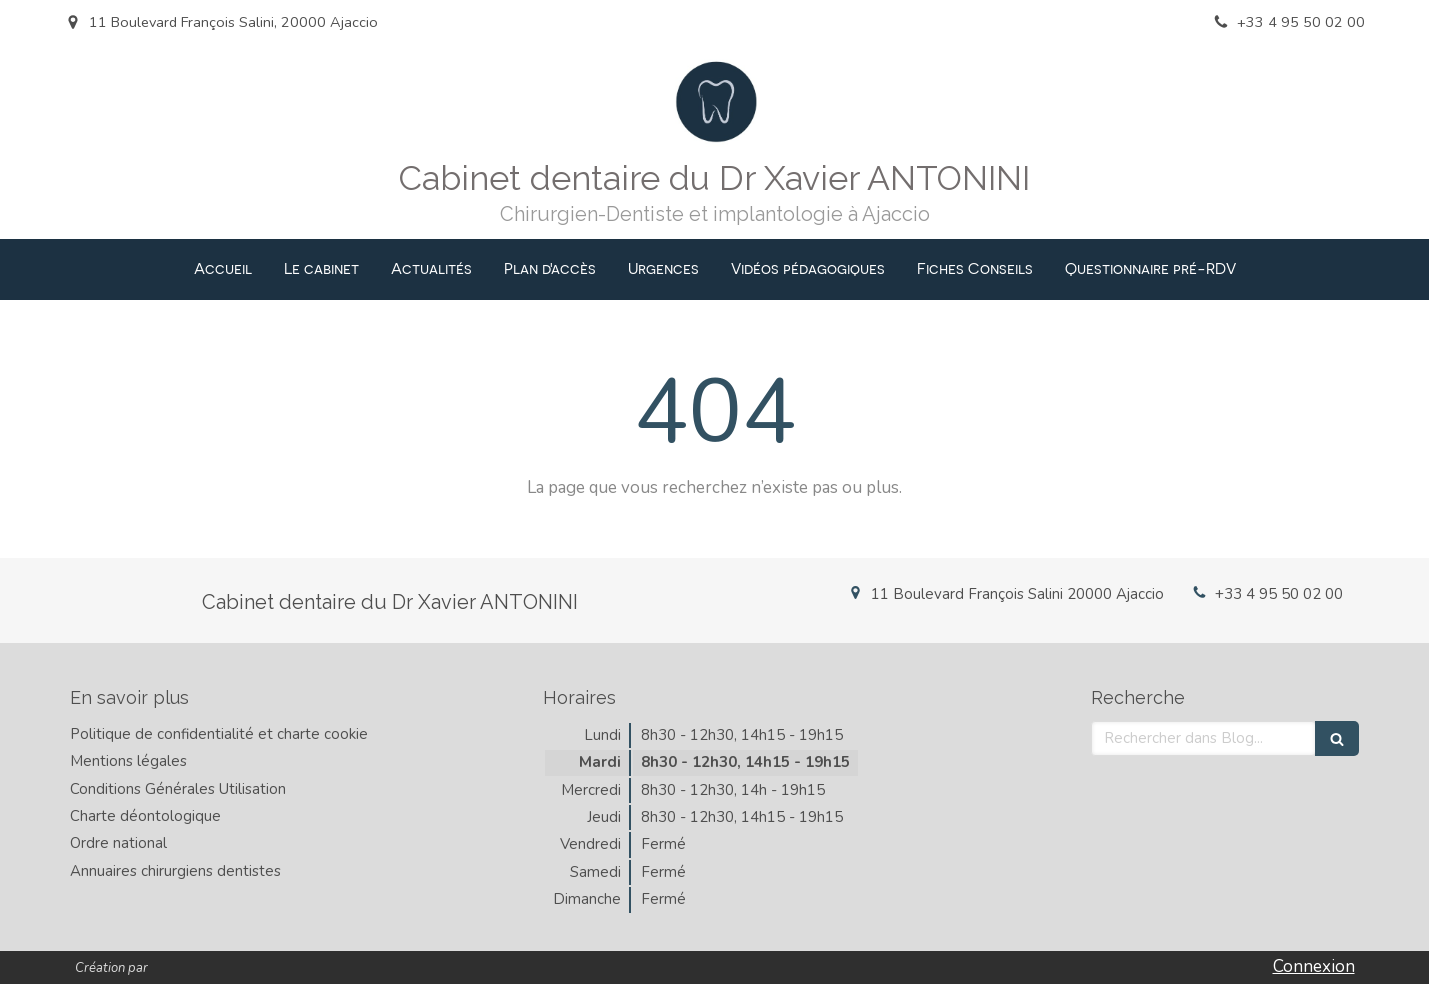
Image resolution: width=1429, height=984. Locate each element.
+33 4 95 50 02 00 (1279, 594)
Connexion (1314, 966)
